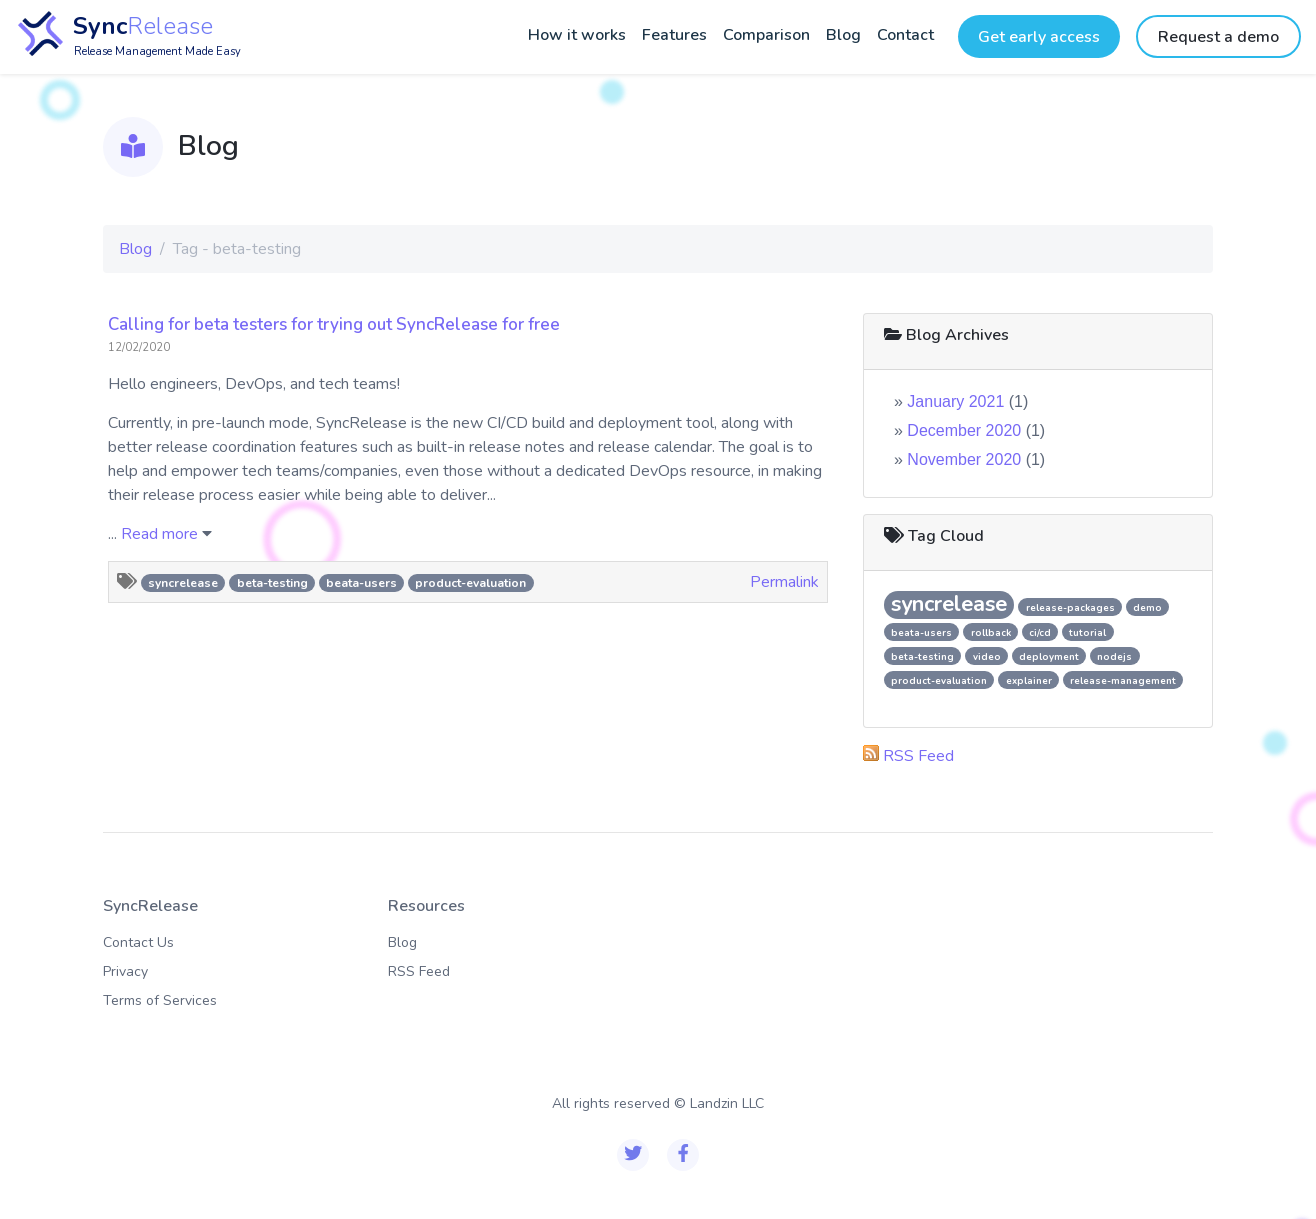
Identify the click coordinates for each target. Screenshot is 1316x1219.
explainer (1029, 680)
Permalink (784, 582)
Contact (905, 35)
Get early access (1039, 37)
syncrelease (183, 583)
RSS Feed (918, 756)
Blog (843, 35)
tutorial (1087, 632)
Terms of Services (160, 1000)
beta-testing (272, 583)
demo (1147, 607)
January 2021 (955, 401)
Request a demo (1218, 37)
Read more (159, 534)
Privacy (125, 971)
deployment (1049, 656)
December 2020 (964, 430)
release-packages (1070, 607)
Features (674, 35)
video (987, 656)
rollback (991, 632)
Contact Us (138, 942)
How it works (577, 35)
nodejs (1114, 656)
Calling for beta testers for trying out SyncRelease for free (334, 324)
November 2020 (964, 459)
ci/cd (1040, 632)
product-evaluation (470, 583)
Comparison (766, 35)
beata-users (361, 583)
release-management (1123, 680)
